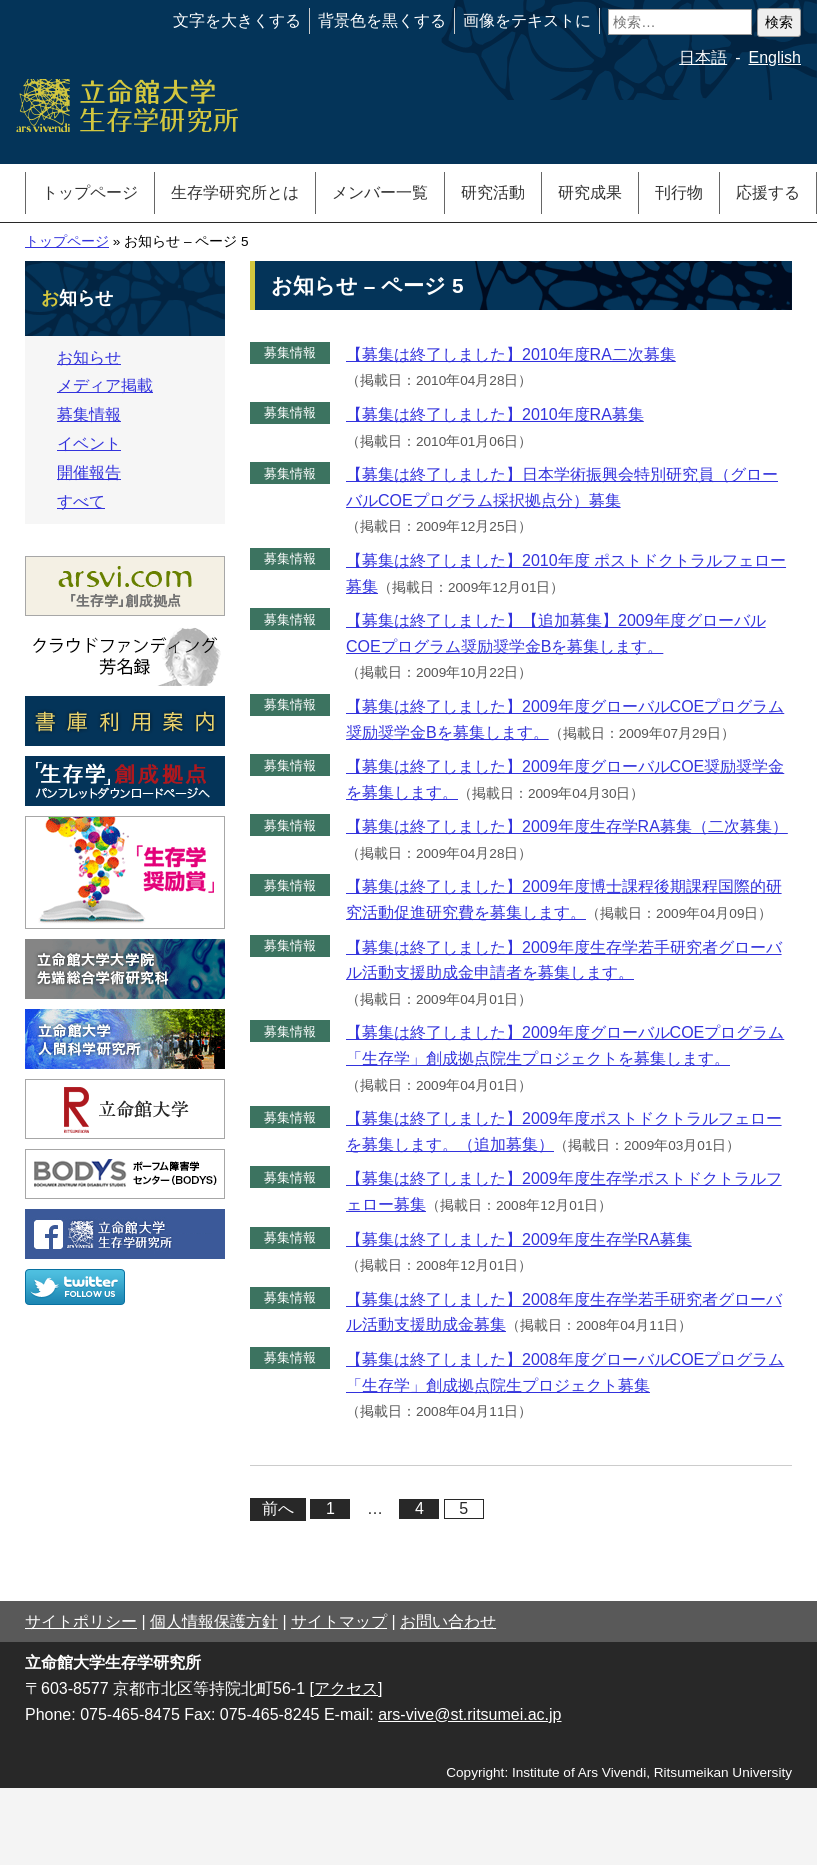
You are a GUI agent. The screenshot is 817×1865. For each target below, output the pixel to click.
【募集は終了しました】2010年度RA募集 (495, 414)
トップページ (90, 192)
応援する (768, 192)
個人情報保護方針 (214, 1621)
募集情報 (290, 352)
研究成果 (590, 192)
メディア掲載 (105, 385)
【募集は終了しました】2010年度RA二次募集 (511, 354)
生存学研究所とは (235, 192)
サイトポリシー (81, 1621)
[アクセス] (346, 1688)
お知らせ (89, 357)
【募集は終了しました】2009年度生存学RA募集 (519, 1239)
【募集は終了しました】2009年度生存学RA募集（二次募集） (567, 826)
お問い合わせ (448, 1621)
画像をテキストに (527, 20)
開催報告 (89, 472)
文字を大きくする (237, 20)
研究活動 (493, 192)
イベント (89, 443)
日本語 (703, 57)
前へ (278, 1508)
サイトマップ (339, 1621)
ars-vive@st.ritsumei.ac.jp (469, 1714)
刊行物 (679, 192)
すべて (81, 501)
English (775, 57)
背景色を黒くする (382, 20)
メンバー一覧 (380, 192)
